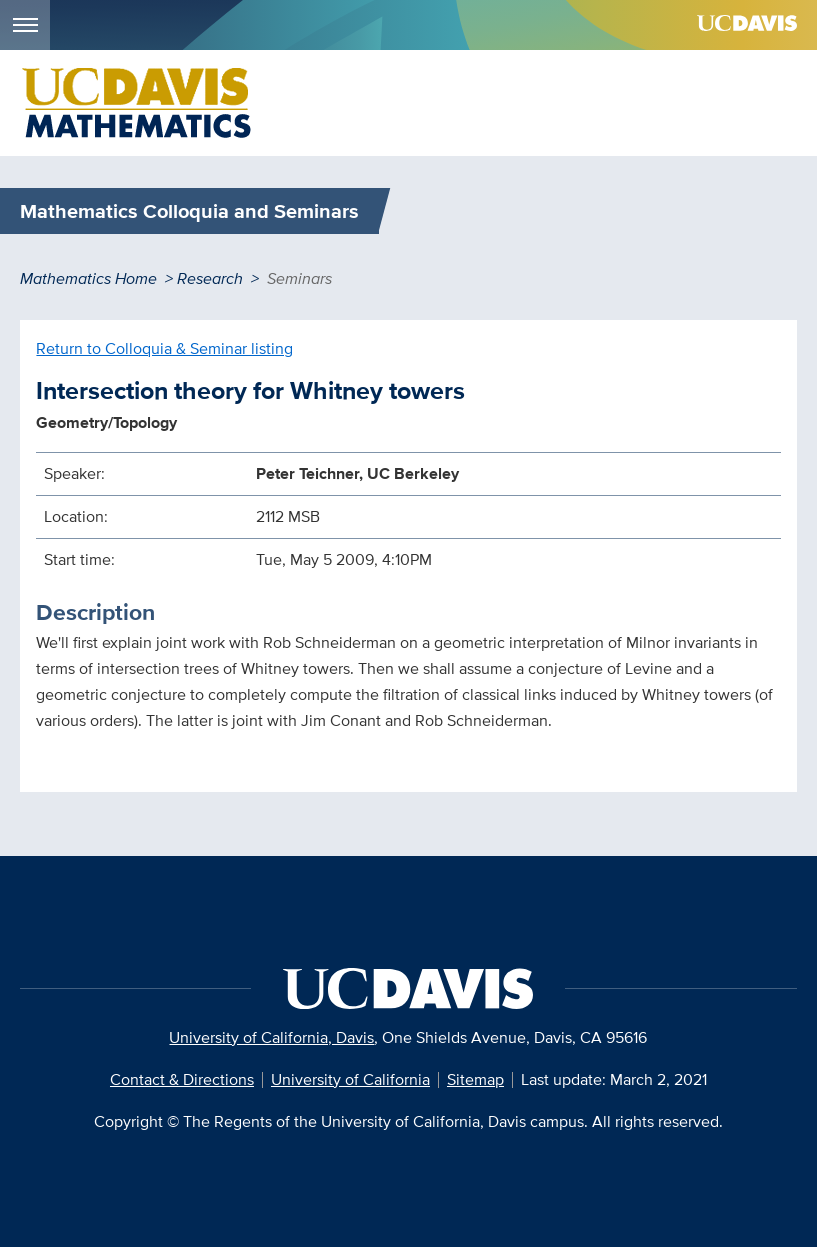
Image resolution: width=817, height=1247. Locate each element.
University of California (350, 1079)
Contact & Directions (182, 1079)
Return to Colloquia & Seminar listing (164, 348)
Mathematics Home (88, 278)
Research (210, 278)
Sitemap (475, 1079)
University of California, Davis (271, 1037)
